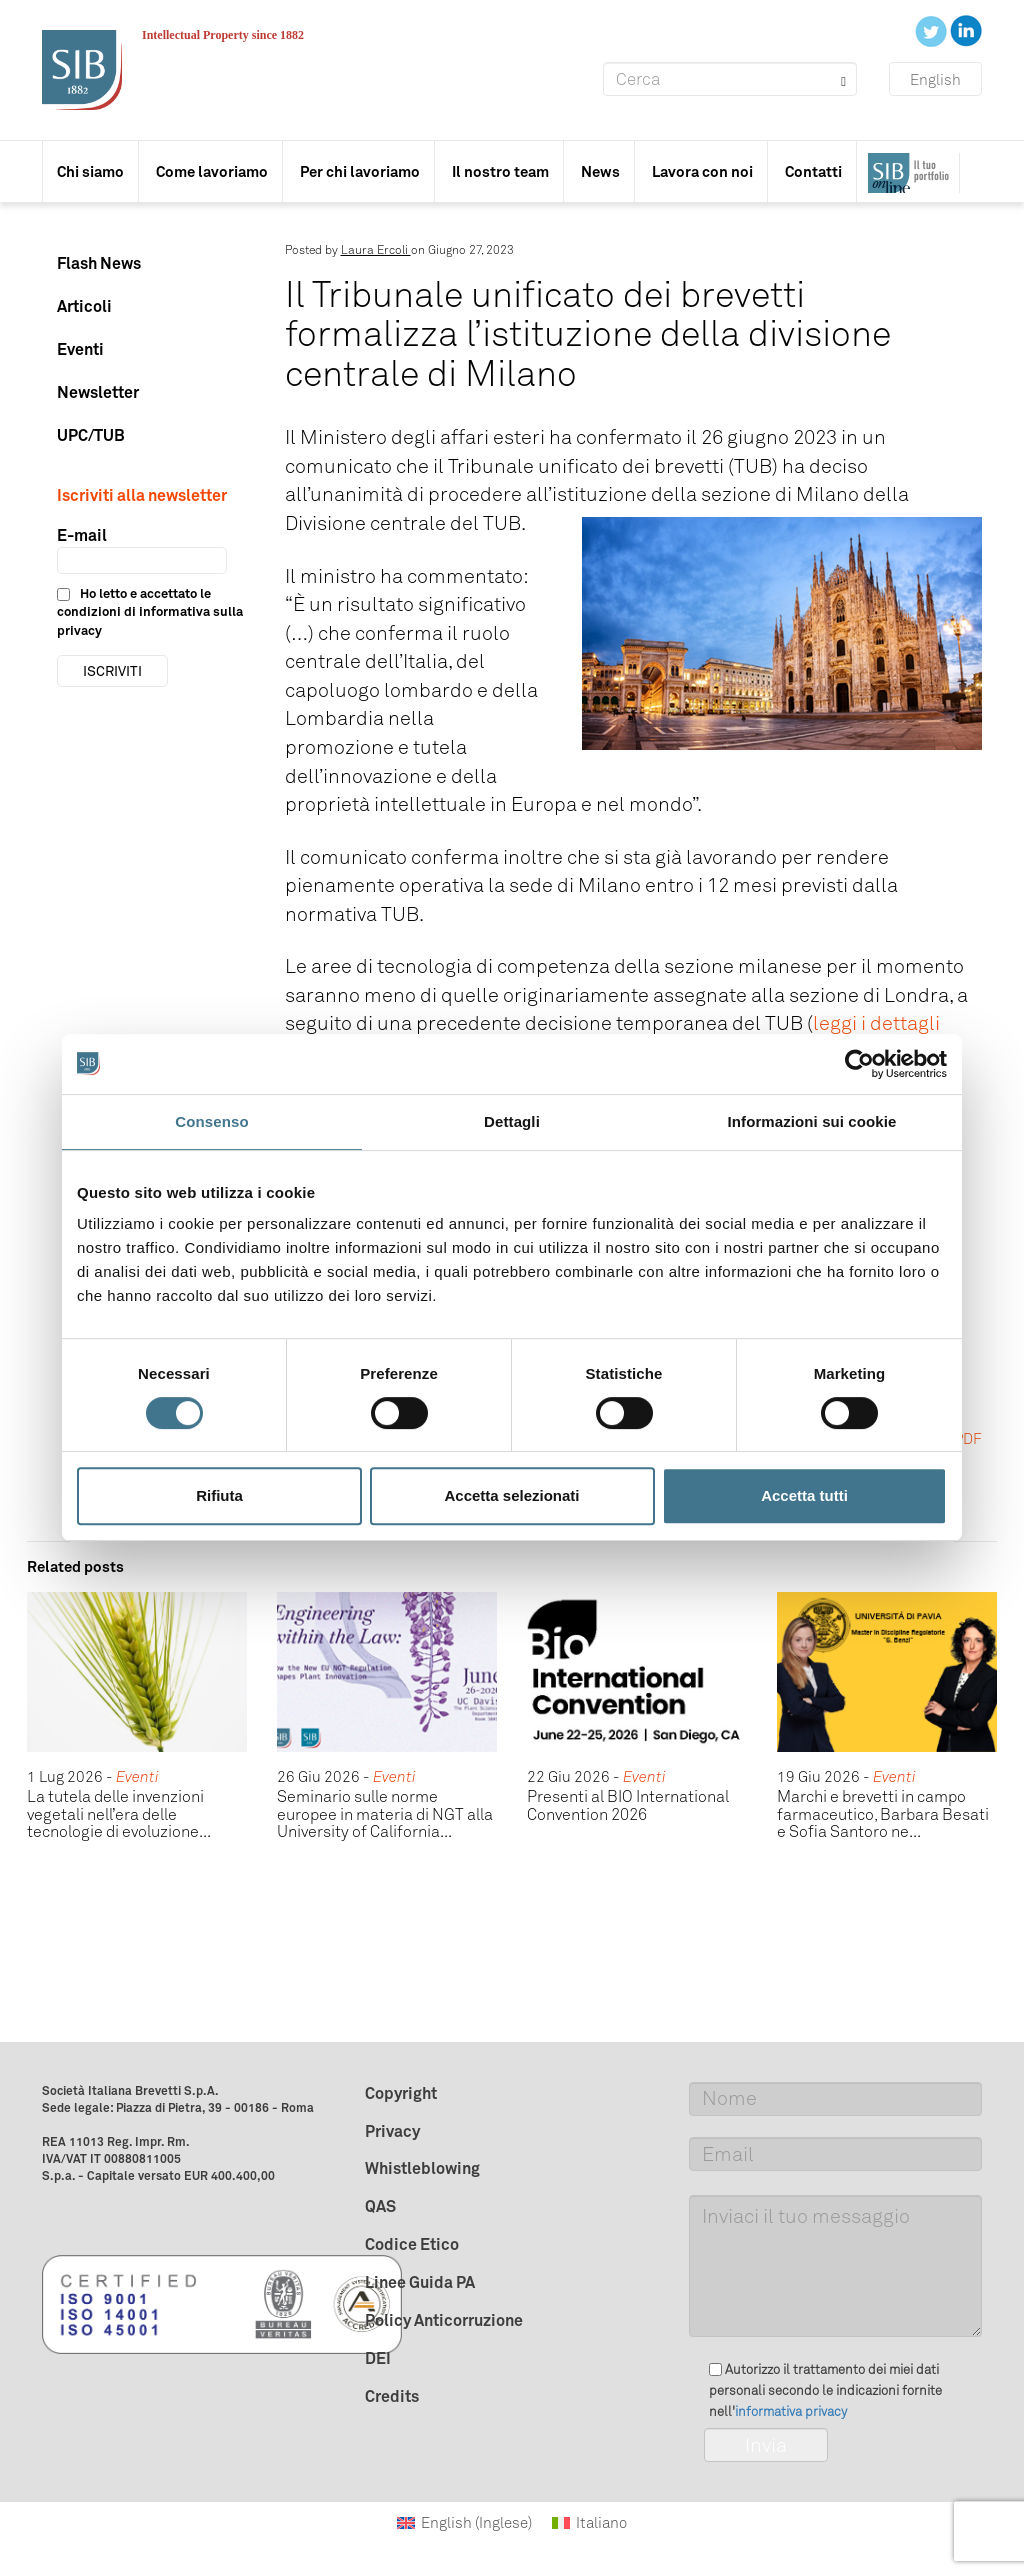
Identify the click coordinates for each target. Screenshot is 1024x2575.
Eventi (80, 349)
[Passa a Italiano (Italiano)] (589, 2523)
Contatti (813, 171)
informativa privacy (791, 2411)
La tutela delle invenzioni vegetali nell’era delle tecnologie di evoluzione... (119, 1814)
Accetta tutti (804, 1495)
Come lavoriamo (212, 171)
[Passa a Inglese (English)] (464, 2523)
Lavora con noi (702, 171)
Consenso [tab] (211, 1121)
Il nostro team (500, 171)
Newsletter (98, 392)
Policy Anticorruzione (444, 2320)
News (600, 171)
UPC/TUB (91, 435)
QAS (380, 2206)
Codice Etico (412, 2244)
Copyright (401, 2093)
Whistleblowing (422, 2168)
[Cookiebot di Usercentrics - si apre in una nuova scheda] (859, 1064)
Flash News (99, 263)
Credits (392, 2396)
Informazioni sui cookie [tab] (812, 1121)
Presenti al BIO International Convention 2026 (628, 1805)
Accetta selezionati (511, 1495)
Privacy (392, 2131)
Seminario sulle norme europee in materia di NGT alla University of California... (385, 1814)
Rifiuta (219, 1495)
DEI (378, 2358)
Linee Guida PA (420, 2282)
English (935, 80)
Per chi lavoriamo (360, 171)
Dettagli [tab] (512, 1121)
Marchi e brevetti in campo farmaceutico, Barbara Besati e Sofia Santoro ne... (883, 1814)
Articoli (84, 306)
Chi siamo (90, 171)
